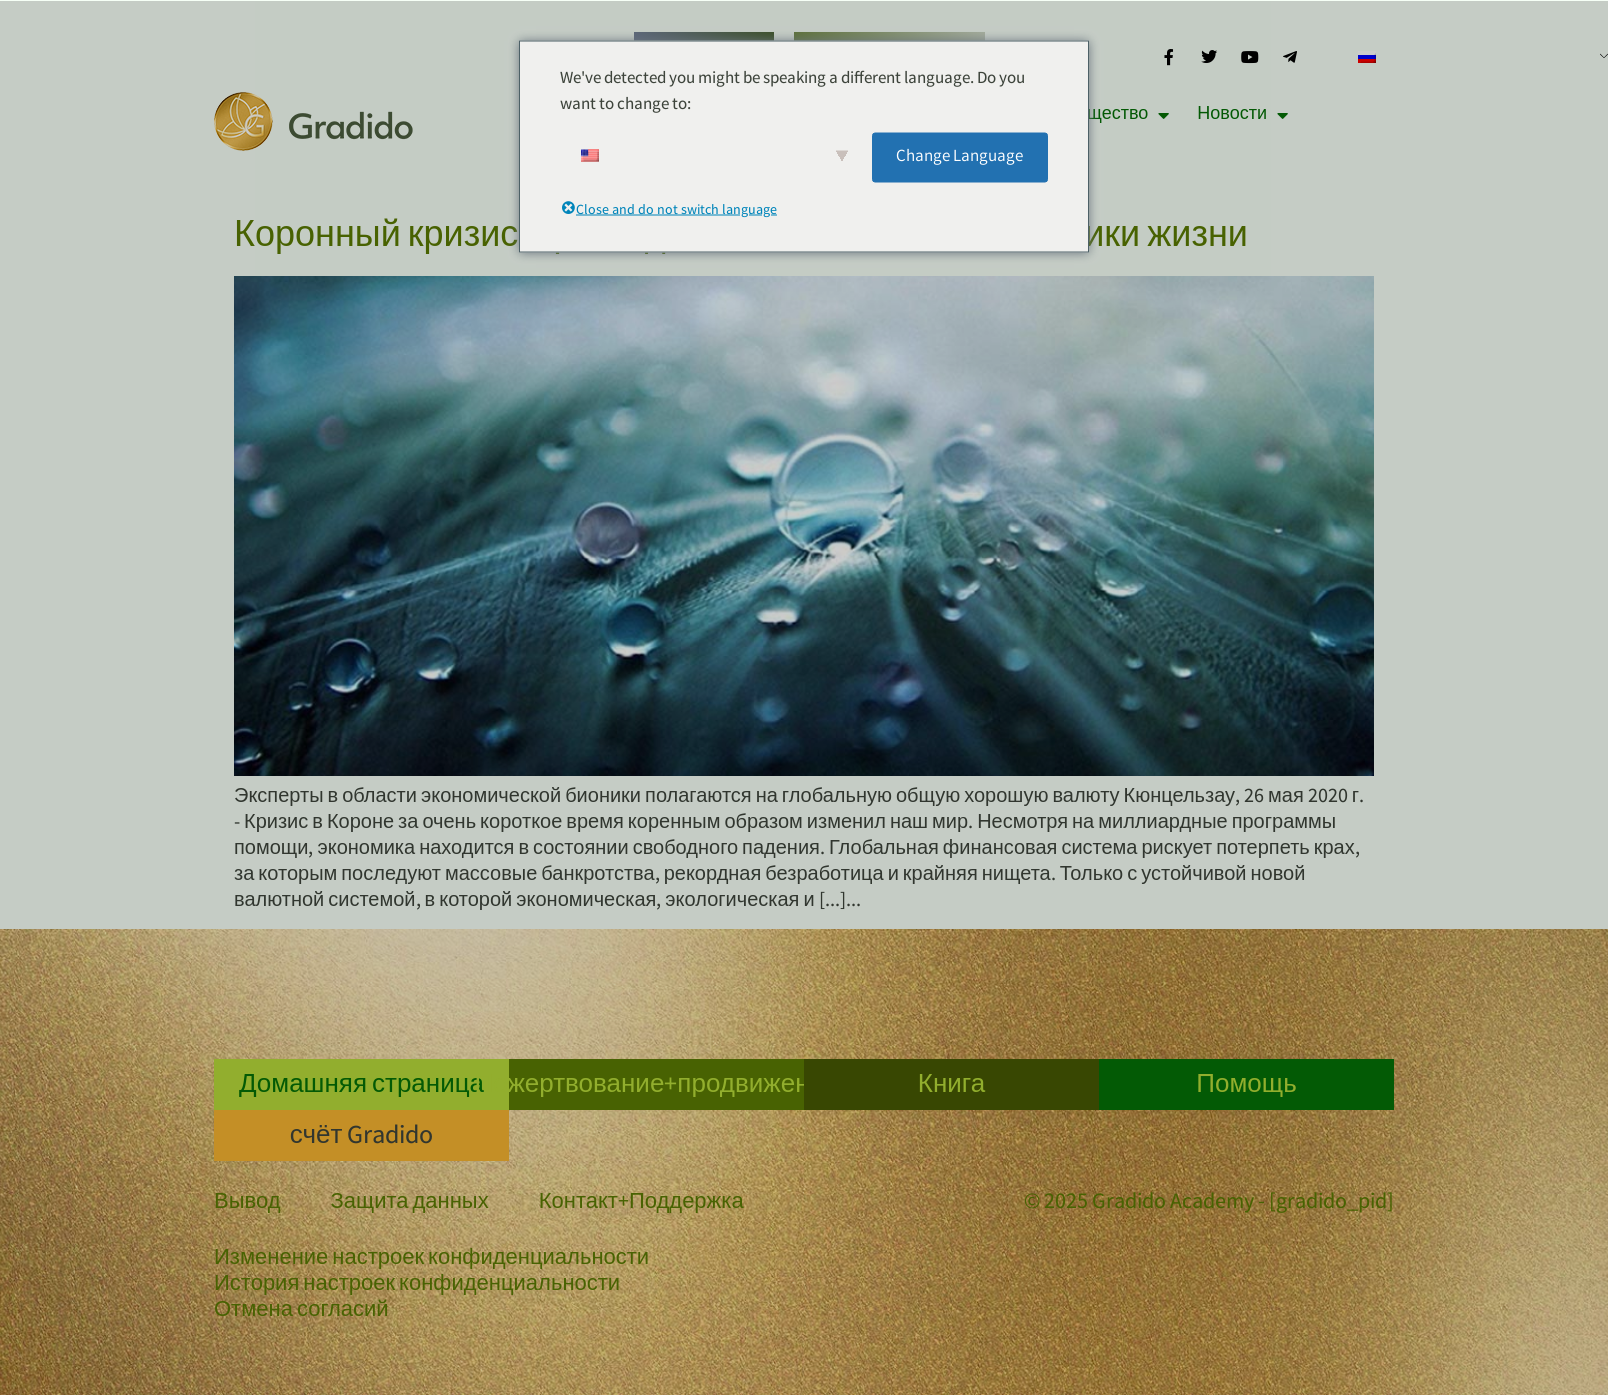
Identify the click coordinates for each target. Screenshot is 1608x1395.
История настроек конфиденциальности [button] (417, 1286)
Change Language (959, 156)
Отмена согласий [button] (301, 1312)
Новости (1242, 115)
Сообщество (1107, 115)
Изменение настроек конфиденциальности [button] (431, 1260)
